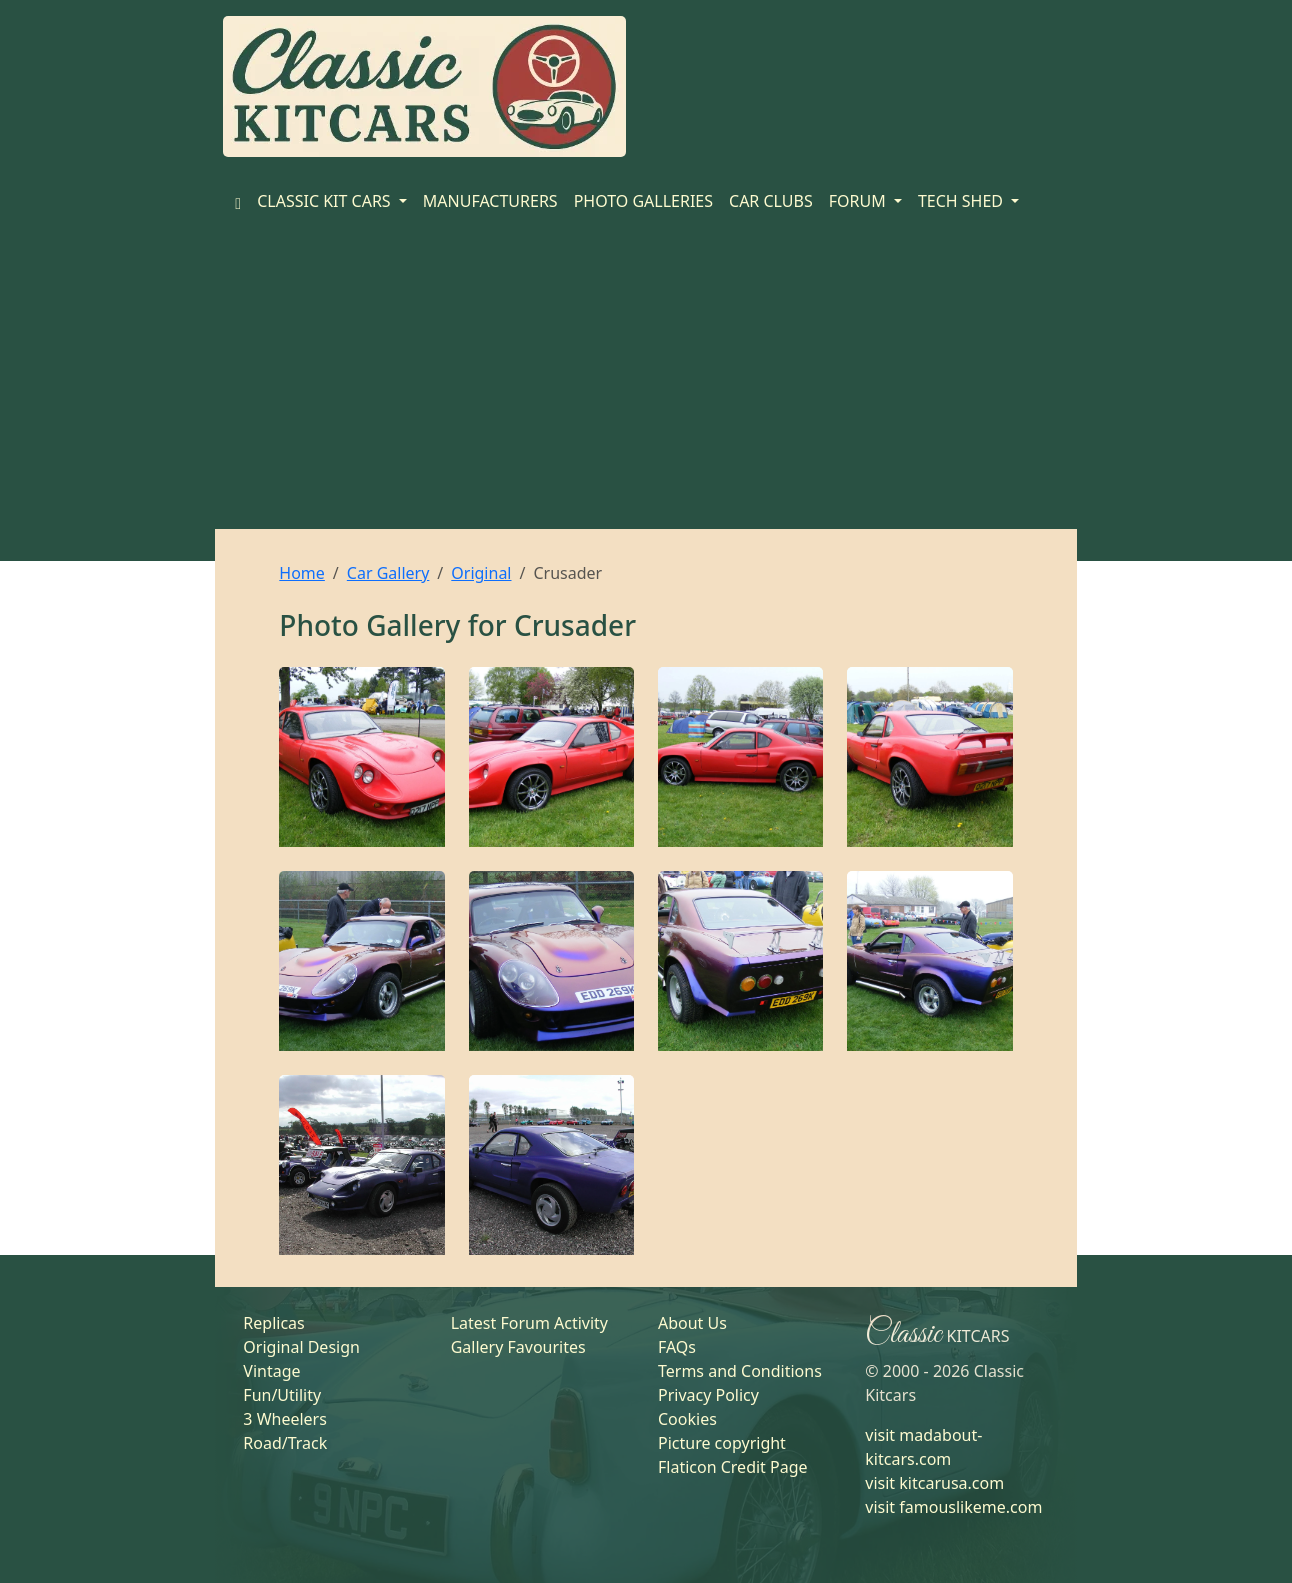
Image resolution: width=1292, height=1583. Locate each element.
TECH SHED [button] (962, 201)
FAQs (677, 1347)
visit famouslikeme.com (953, 1507)
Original (481, 573)
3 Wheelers (285, 1419)
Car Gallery (388, 573)
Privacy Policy (708, 1395)
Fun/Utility (282, 1395)
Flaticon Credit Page (733, 1467)
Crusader (575, 625)
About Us (692, 1323)
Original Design (301, 1347)
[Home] (238, 201)
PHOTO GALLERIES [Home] (643, 201)
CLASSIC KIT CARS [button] (326, 201)
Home (302, 573)
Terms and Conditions (740, 1371)
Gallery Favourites (518, 1347)
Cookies (687, 1419)
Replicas (273, 1323)
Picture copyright (722, 1443)
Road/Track (285, 1443)
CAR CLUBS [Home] (771, 201)
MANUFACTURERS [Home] (490, 201)
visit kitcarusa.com (934, 1483)
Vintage (271, 1371)
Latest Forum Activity (529, 1323)
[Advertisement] (646, 379)
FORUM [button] (859, 201)
